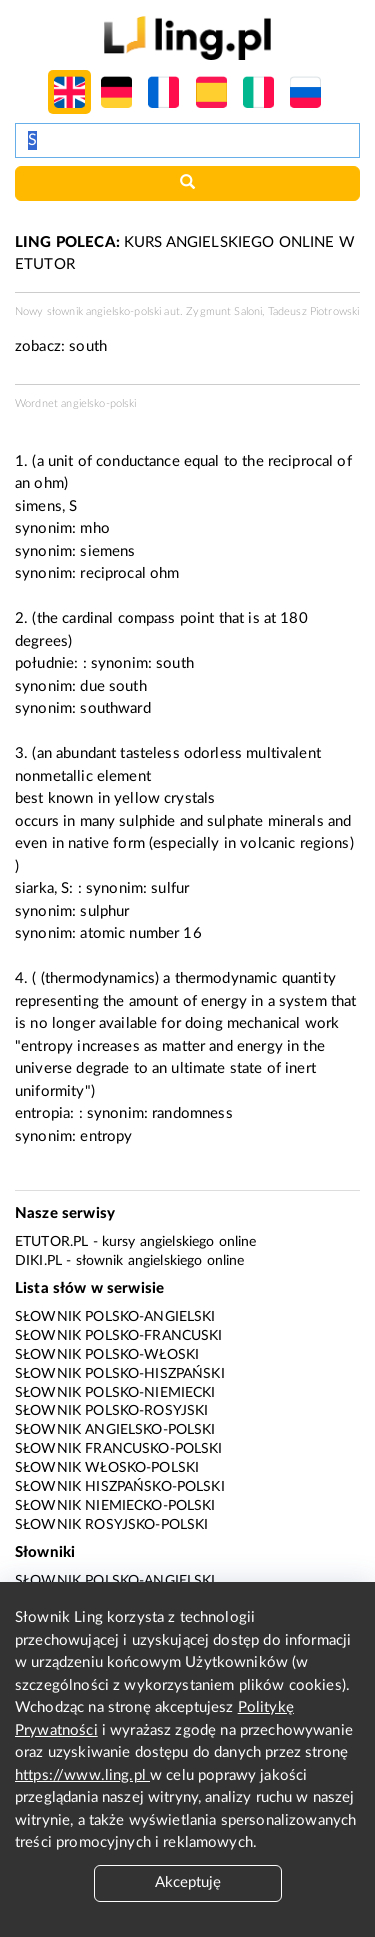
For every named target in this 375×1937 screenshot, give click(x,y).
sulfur (170, 888)
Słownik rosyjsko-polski (111, 1525)
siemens (107, 551)
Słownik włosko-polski (107, 1468)
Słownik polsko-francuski (119, 1336)
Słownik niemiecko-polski (115, 1506)
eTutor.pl (51, 1242)
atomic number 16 (140, 933)
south (88, 346)
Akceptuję (188, 1882)
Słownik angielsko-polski (115, 1430)
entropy (106, 1136)
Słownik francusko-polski (119, 1449)
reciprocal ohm (129, 573)
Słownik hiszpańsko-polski (120, 1487)
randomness (192, 1113)
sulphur (104, 911)
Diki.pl (38, 1261)
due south (113, 686)
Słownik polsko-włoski (107, 1355)
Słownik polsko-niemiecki (115, 1393)
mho (94, 528)
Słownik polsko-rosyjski (111, 1411)
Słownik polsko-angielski (115, 1317)
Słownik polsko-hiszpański (120, 1374)
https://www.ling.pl (82, 1775)
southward (115, 708)
